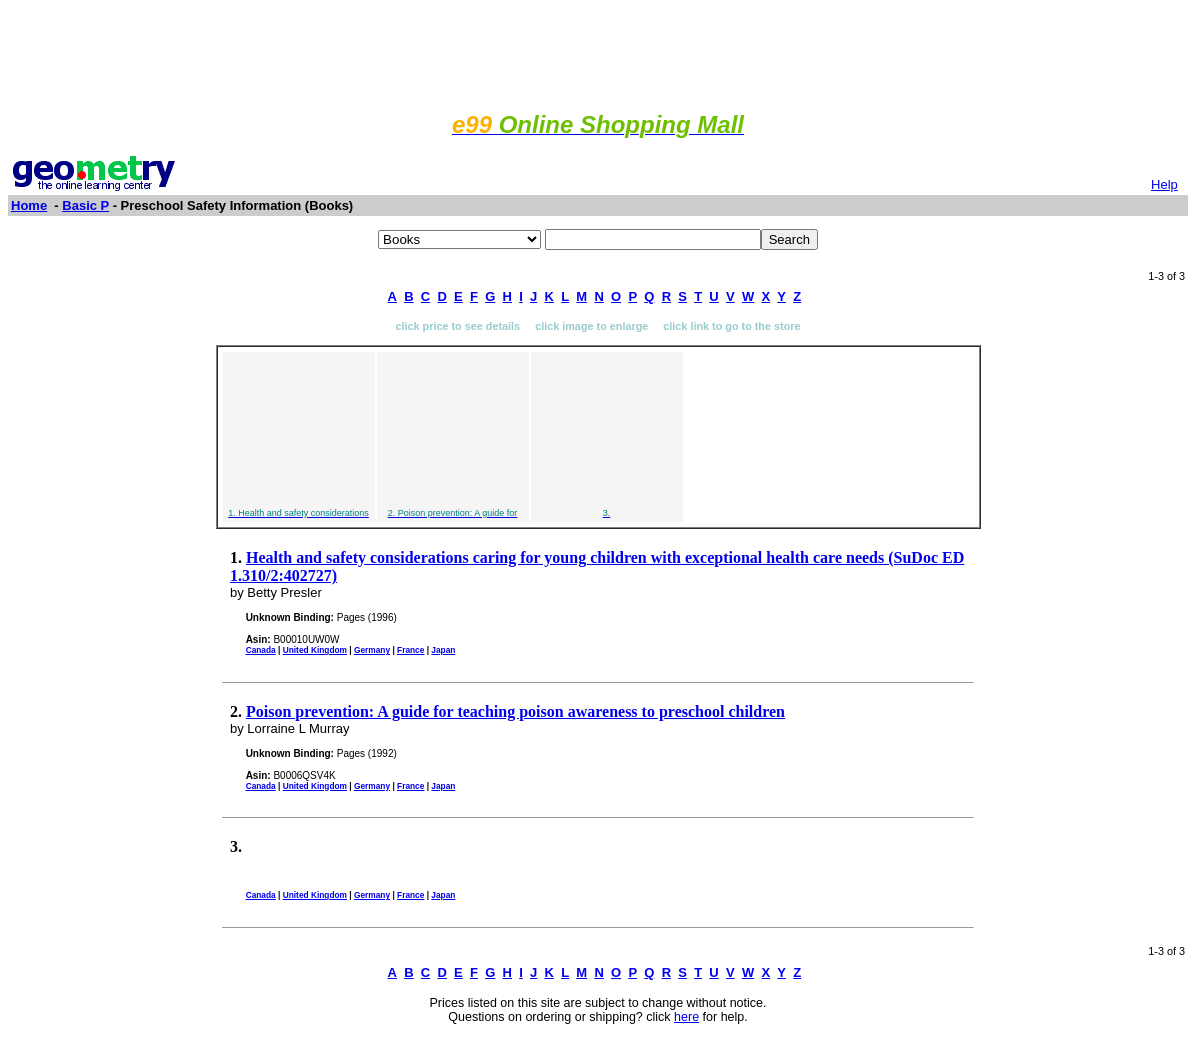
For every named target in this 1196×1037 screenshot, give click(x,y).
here (686, 1017)
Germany (372, 650)
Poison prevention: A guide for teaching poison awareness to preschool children (515, 711)
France (410, 650)
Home (29, 205)
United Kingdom (315, 650)
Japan (443, 650)
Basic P (85, 205)
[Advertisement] (598, 53)
